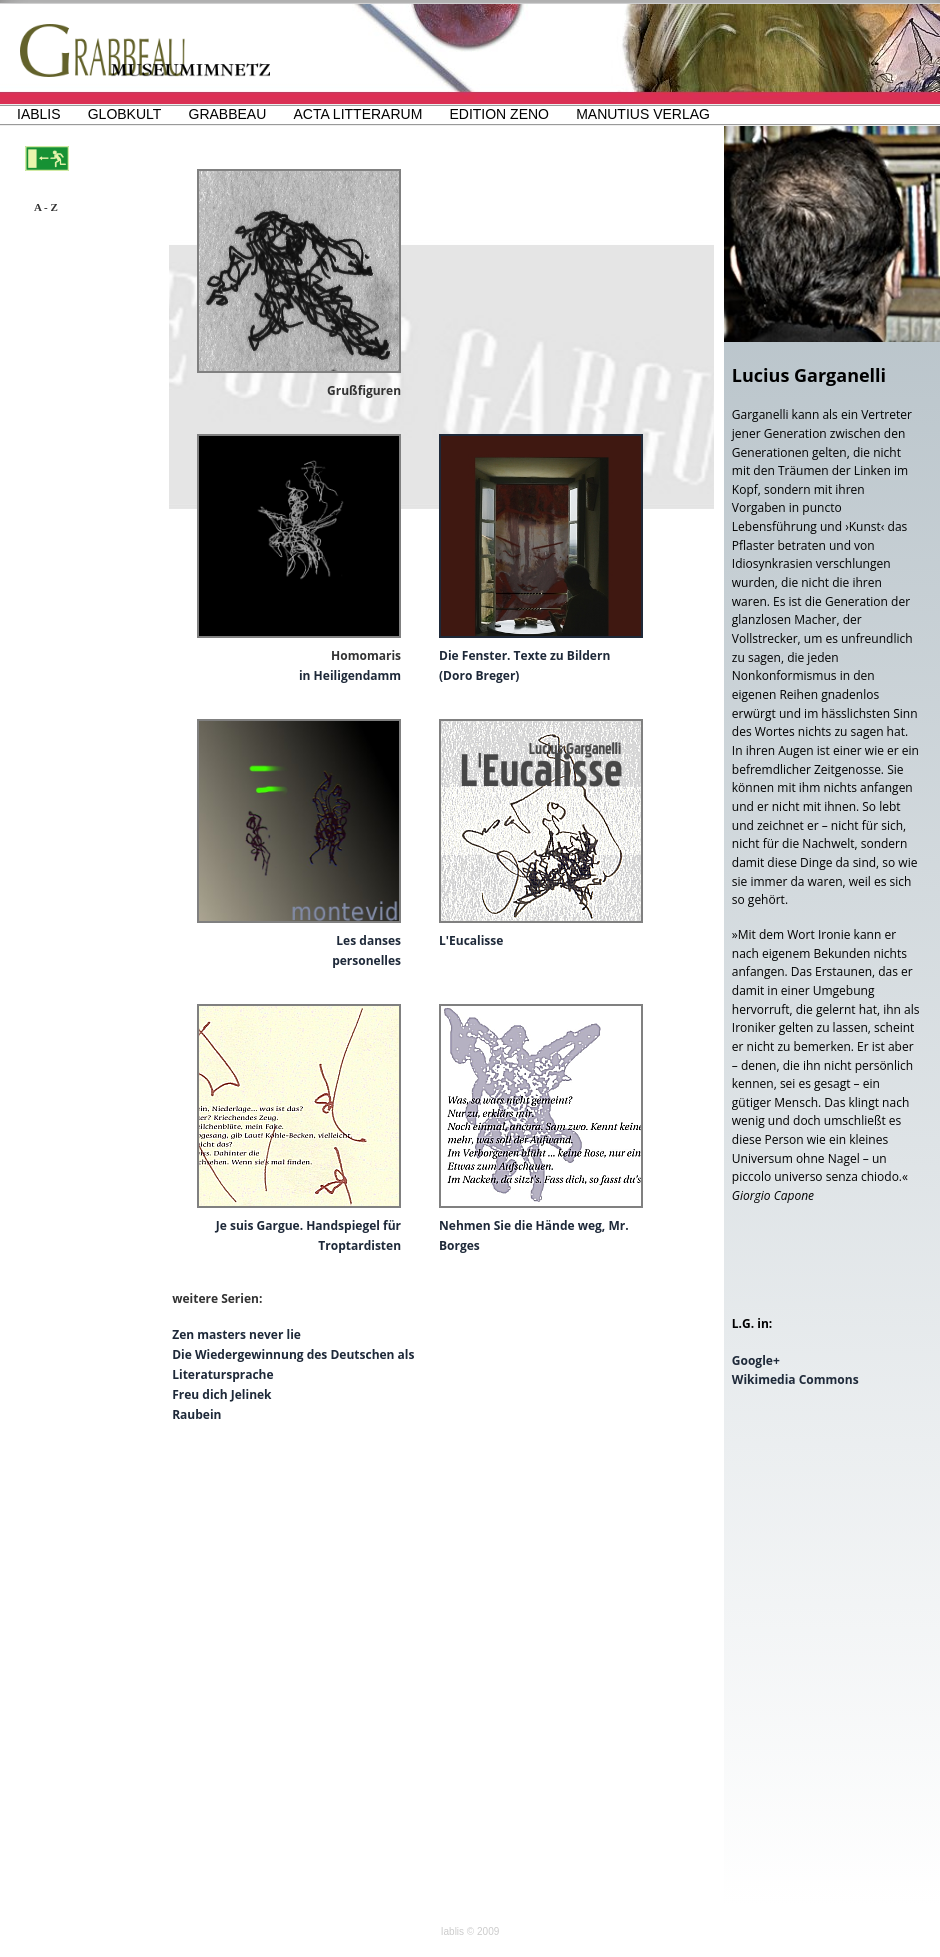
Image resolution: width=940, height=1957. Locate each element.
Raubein (196, 1414)
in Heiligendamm (350, 675)
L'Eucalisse (471, 940)
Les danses (368, 940)
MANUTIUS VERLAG (643, 114)
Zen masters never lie (236, 1334)
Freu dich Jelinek (221, 1394)
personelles (366, 960)
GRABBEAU (228, 114)
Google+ (756, 1360)
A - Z (46, 207)
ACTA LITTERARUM (357, 114)
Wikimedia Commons (795, 1379)
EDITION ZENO (499, 114)
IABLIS (39, 114)
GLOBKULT (125, 114)
